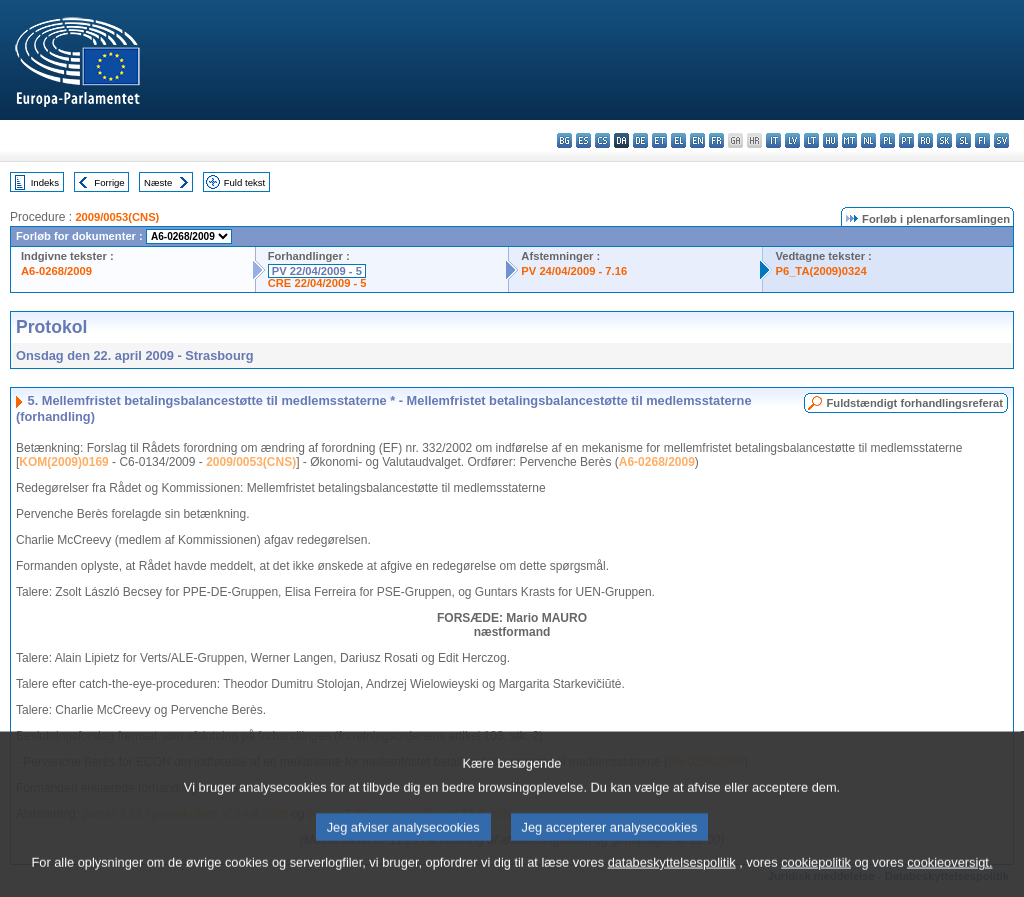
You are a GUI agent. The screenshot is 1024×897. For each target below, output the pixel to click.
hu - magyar (830, 140)
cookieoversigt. (949, 875)
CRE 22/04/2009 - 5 (317, 283)
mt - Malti (849, 140)
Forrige (109, 182)
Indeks (45, 182)
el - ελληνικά (678, 140)
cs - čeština (602, 140)
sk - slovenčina (944, 140)
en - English (697, 140)
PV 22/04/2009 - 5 (317, 271)
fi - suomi (982, 140)
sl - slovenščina (963, 140)
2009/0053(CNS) (117, 217)
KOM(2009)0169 (63, 462)
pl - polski (887, 140)
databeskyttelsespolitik (672, 875)
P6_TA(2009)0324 (820, 271)
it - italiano (773, 140)
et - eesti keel (659, 140)
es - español (583, 140)
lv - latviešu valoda (792, 140)
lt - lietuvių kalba (811, 140)
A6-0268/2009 (56, 271)
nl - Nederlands (868, 140)
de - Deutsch (640, 140)
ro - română (925, 140)
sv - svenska (1001, 140)
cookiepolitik (816, 875)
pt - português (906, 140)
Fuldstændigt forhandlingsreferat (914, 403)
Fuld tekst (245, 182)
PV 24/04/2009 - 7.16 (574, 271)
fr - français (716, 140)
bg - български (564, 140)
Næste (158, 182)
